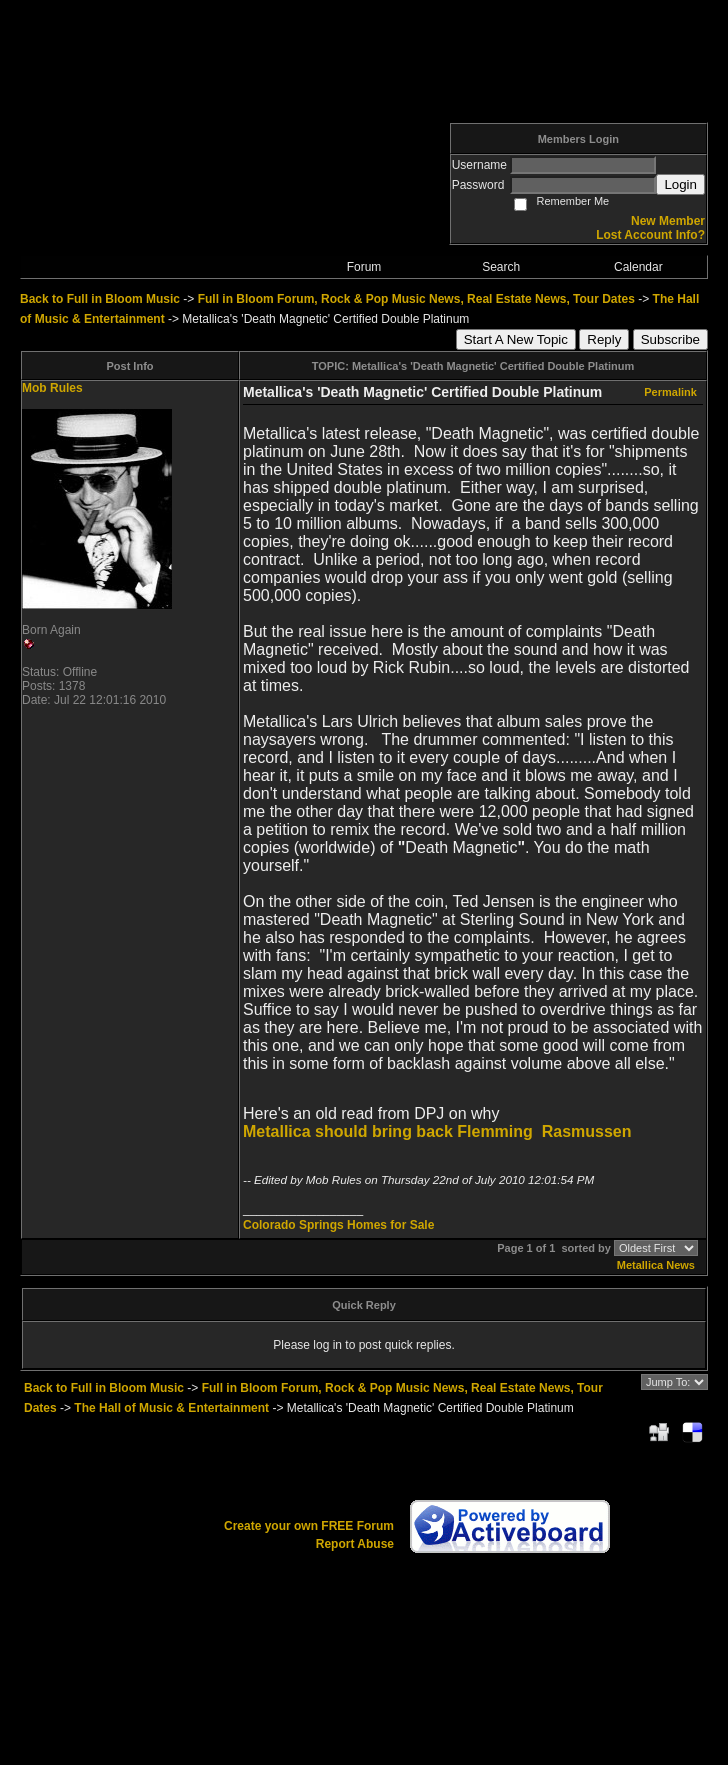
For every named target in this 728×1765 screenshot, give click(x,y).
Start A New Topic (516, 339)
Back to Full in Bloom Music (100, 299)
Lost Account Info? (650, 235)
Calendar (638, 267)
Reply (604, 339)
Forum (364, 267)
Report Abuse (355, 1544)
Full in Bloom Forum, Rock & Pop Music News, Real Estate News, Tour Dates (416, 299)
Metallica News (656, 1265)
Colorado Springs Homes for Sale (338, 1225)
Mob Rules (52, 388)
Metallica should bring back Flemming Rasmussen (437, 1131)
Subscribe (670, 339)
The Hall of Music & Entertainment (171, 1408)
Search (501, 267)
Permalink (670, 392)
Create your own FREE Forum (309, 1526)
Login (680, 184)
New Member (668, 221)
